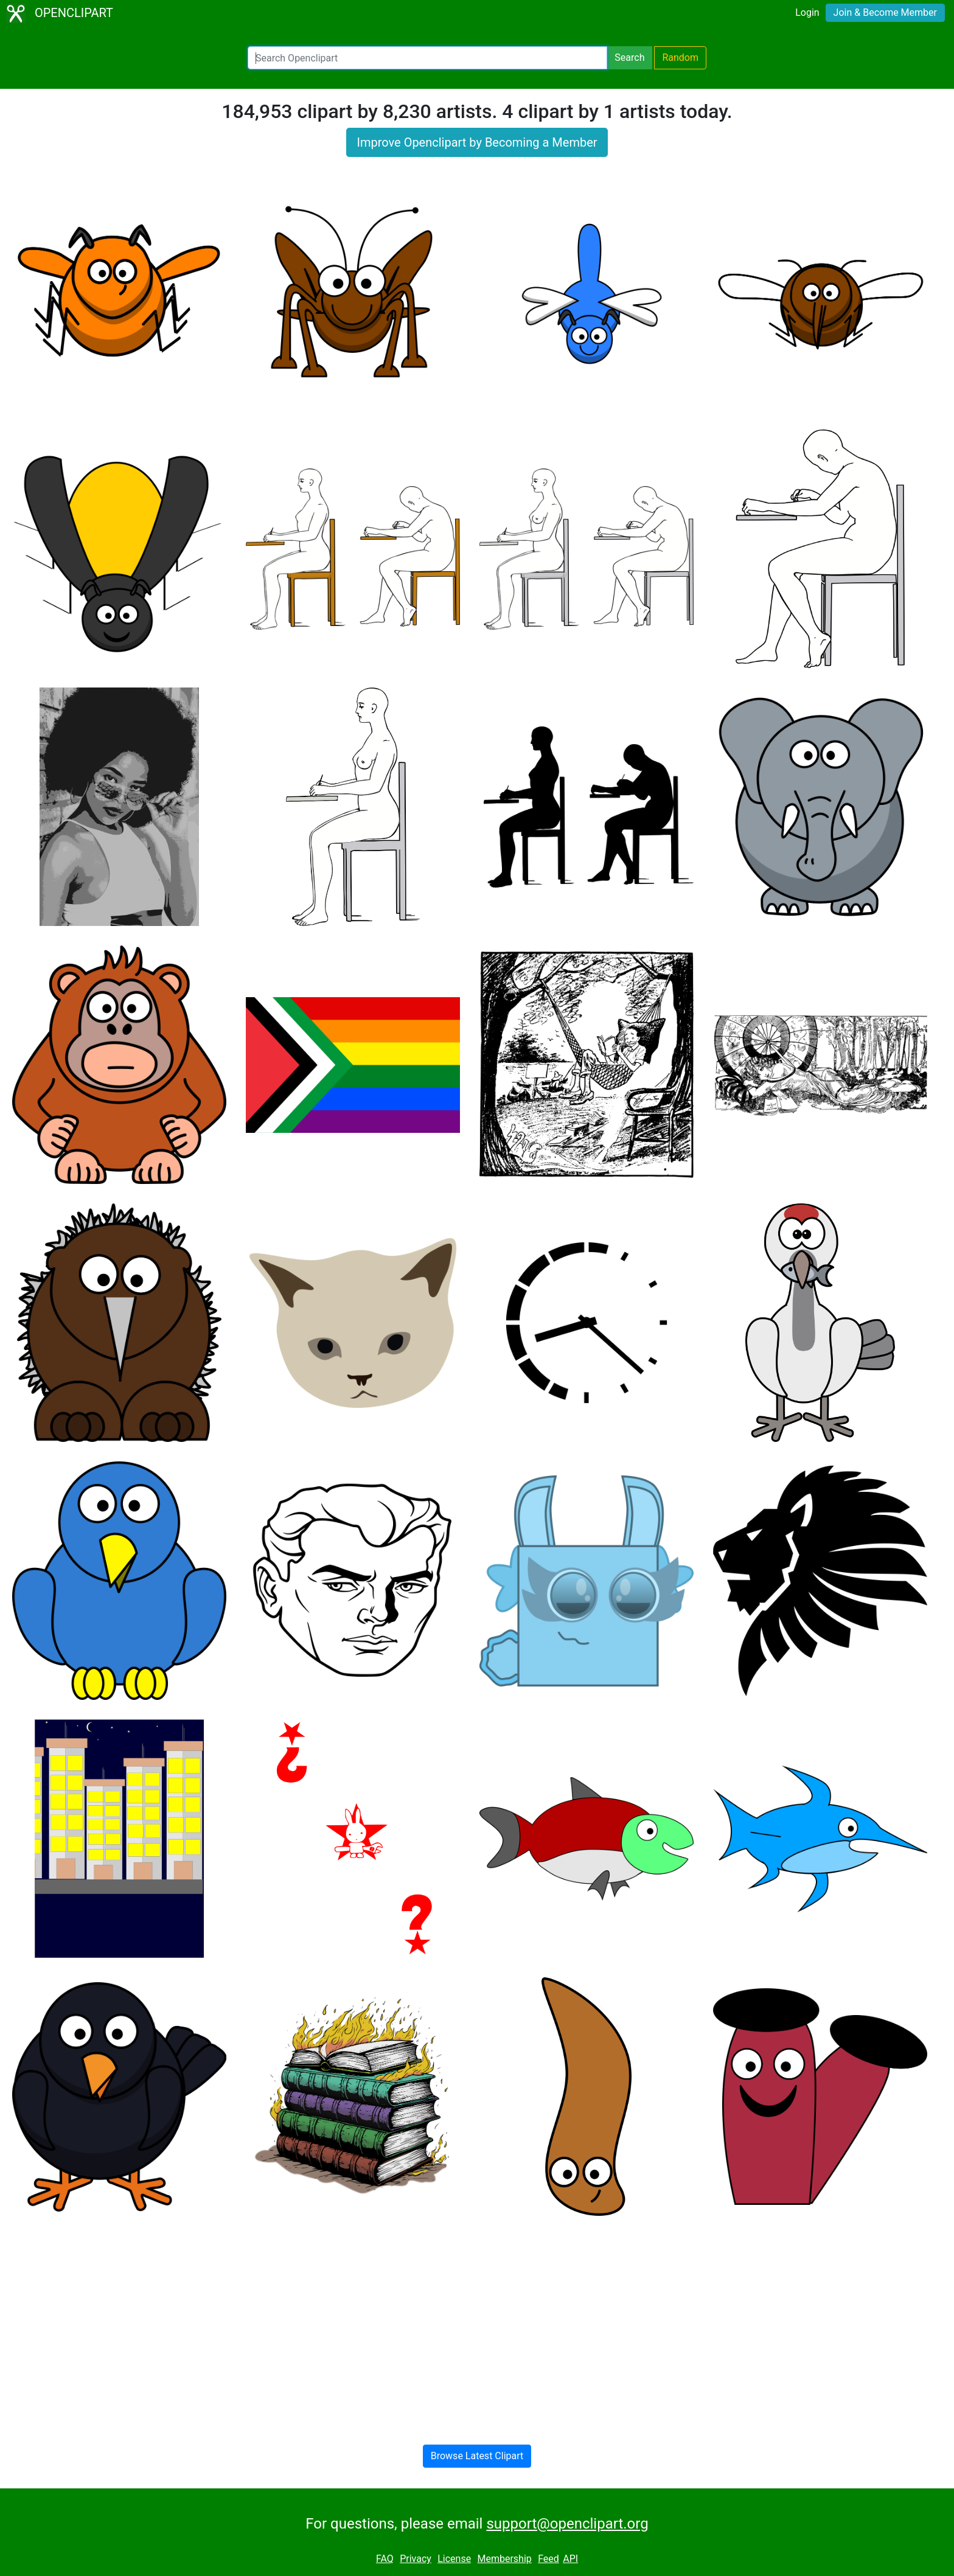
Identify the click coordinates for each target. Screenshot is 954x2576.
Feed (548, 2558)
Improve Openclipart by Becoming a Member (477, 142)
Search (629, 57)
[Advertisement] (477, 2320)
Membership (504, 2558)
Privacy (415, 2558)
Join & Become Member (885, 12)
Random (680, 57)
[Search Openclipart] (427, 57)
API (570, 2558)
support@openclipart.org (567, 2523)
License (454, 2558)
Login (807, 12)
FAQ (385, 2558)
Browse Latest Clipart (477, 2456)
